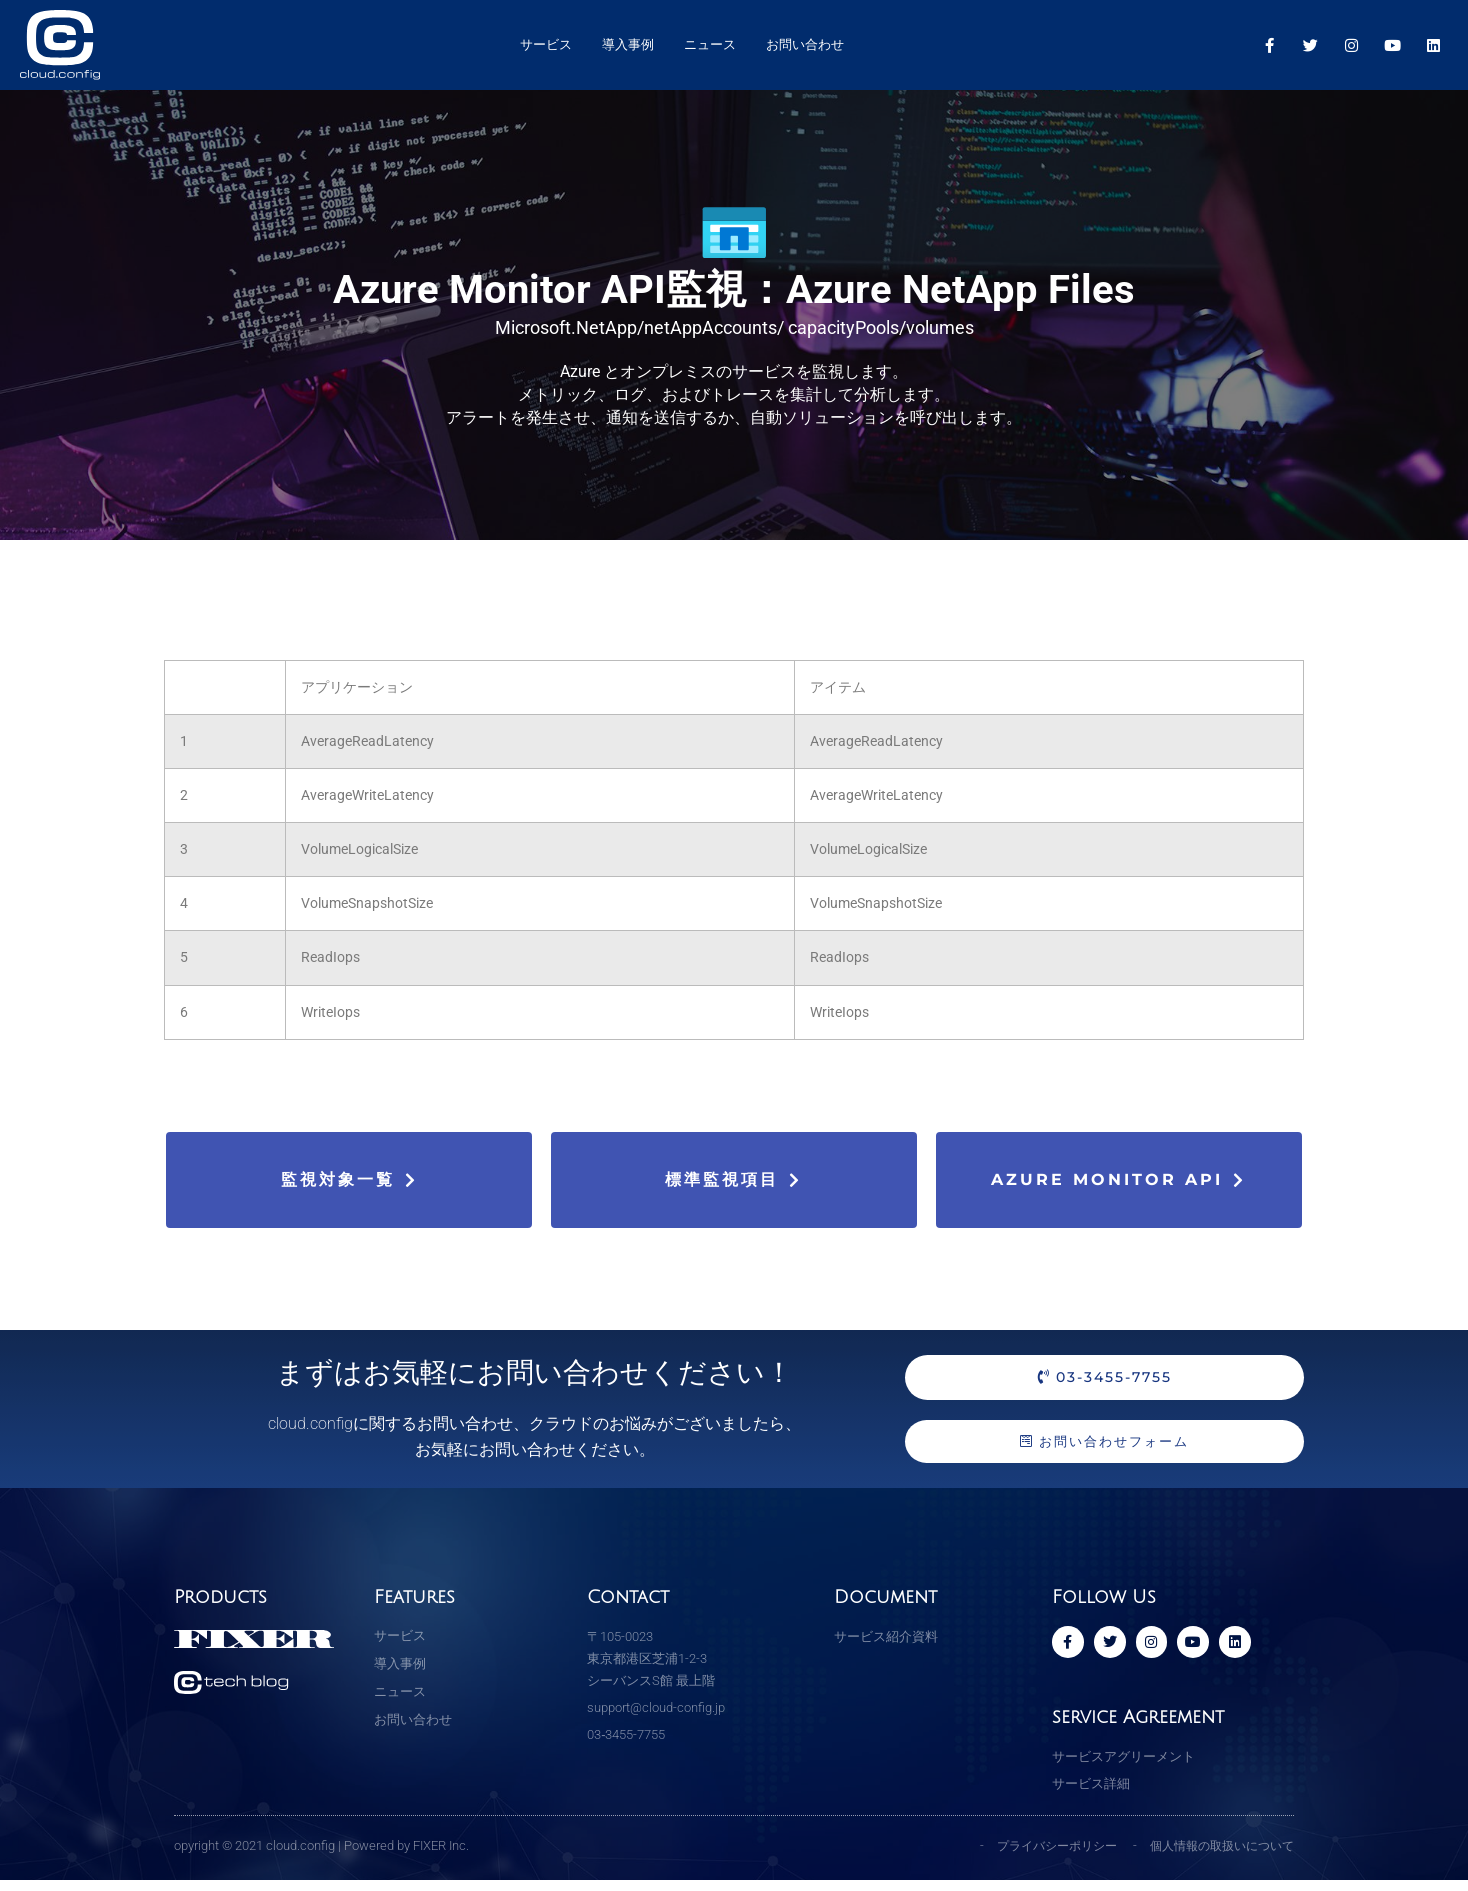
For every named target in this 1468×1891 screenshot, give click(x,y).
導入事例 (628, 44)
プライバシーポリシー (1040, 1855)
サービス (546, 44)
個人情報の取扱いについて (1216, 1855)
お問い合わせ (805, 44)
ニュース (710, 44)
